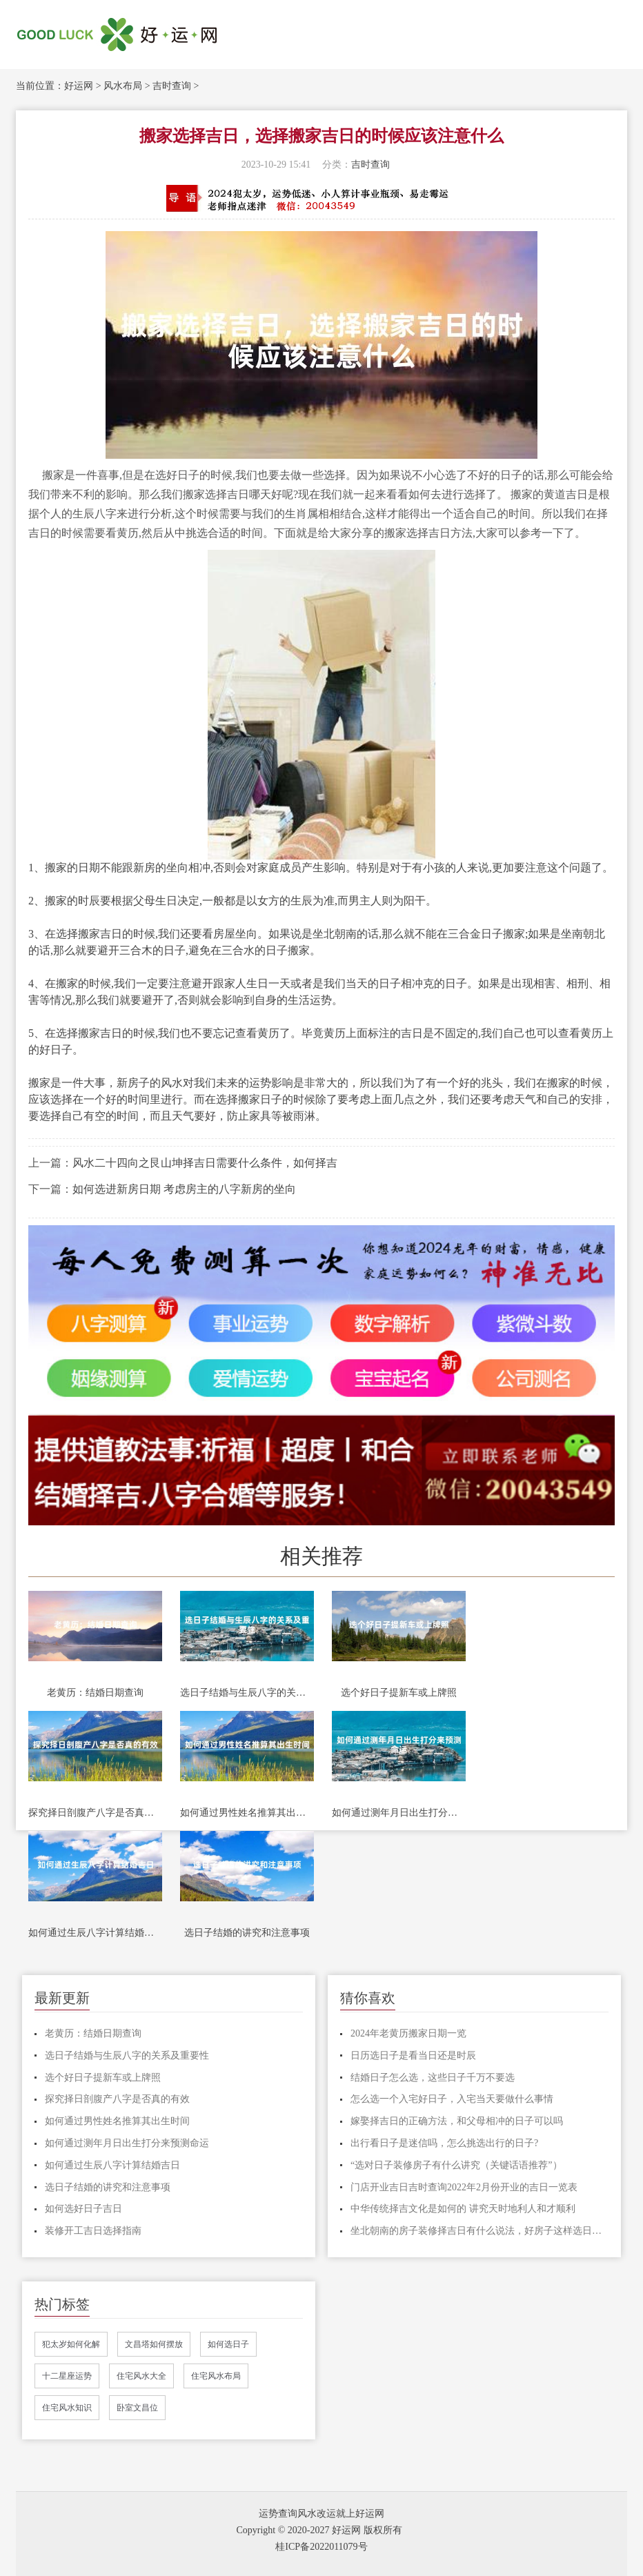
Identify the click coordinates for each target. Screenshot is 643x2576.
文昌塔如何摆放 (154, 2344)
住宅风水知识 (67, 2407)
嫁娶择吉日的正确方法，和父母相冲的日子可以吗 (456, 2121)
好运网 (78, 86)
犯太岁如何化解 (71, 2344)
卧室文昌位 (137, 2407)
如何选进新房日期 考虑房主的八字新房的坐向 (184, 1189)
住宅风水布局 (216, 2376)
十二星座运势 (67, 2376)
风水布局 (122, 86)
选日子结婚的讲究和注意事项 (247, 1933)
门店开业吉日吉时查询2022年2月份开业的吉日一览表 (463, 2187)
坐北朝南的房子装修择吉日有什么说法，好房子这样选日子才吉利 (479, 2231)
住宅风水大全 (141, 2376)
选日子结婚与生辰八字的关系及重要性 (247, 1692)
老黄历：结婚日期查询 (95, 1692)
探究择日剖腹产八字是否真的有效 (95, 1812)
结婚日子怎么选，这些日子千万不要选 (432, 2077)
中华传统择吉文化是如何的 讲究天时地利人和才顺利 (462, 2208)
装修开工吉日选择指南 (93, 2231)
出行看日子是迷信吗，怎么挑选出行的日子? (444, 2143)
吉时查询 (171, 86)
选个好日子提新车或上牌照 (399, 1692)
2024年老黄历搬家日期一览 (408, 2033)
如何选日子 (228, 2344)
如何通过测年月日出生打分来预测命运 (399, 1812)
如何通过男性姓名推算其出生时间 (247, 1812)
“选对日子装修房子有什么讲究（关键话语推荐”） (456, 2165)
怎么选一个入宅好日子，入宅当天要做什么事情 (451, 2099)
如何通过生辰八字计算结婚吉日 (95, 1933)
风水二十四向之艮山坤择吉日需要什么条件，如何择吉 (204, 1163)
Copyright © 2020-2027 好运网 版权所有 (319, 2530)
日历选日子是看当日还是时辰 (413, 2055)
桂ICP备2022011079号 (321, 2547)
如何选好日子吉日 (83, 2208)
